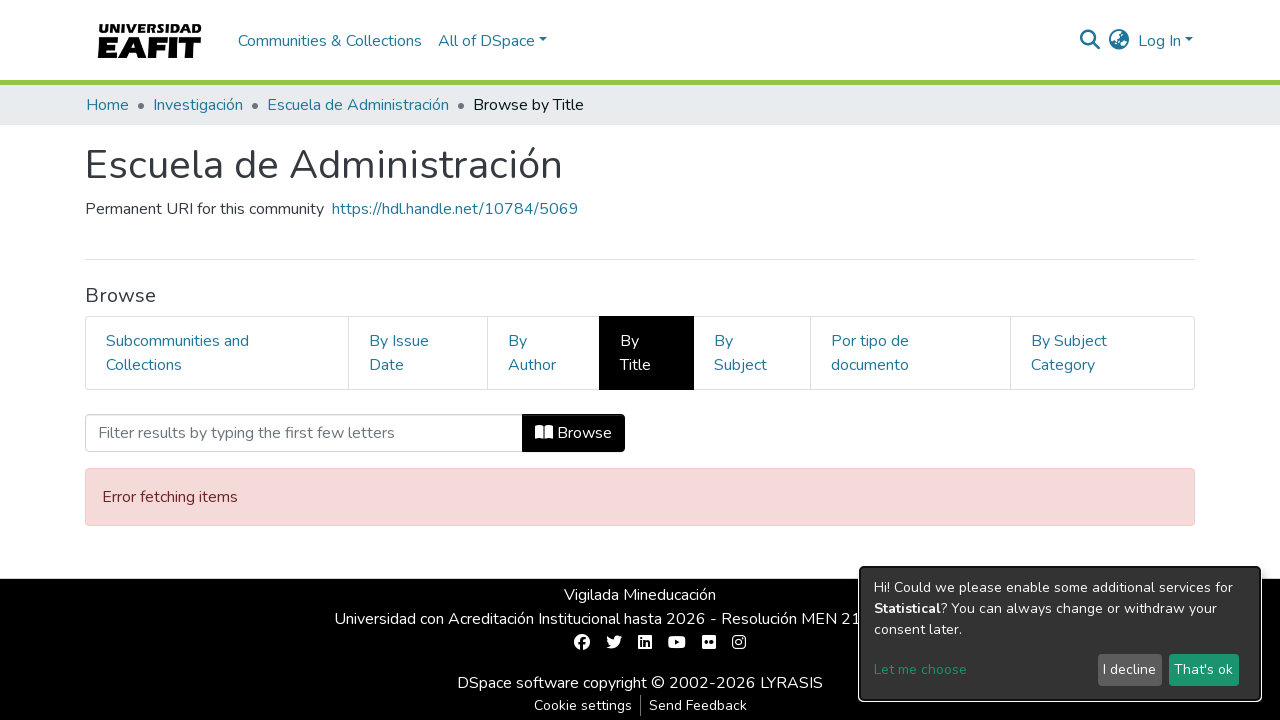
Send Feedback (698, 705)
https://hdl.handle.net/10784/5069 (455, 209)
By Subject (740, 353)
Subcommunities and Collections (177, 353)
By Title (635, 353)
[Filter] (304, 433)
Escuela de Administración (358, 105)
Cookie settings (583, 705)
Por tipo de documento (870, 353)
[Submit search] (1090, 41)
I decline (1129, 669)
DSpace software (518, 683)
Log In (1159, 41)
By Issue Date (399, 353)
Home (107, 105)
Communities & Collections (330, 41)
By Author (532, 353)
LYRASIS (791, 683)
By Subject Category (1069, 353)
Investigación (198, 105)
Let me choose (920, 669)
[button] (1119, 41)
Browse (573, 433)
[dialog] (1060, 633)
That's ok (1203, 669)
